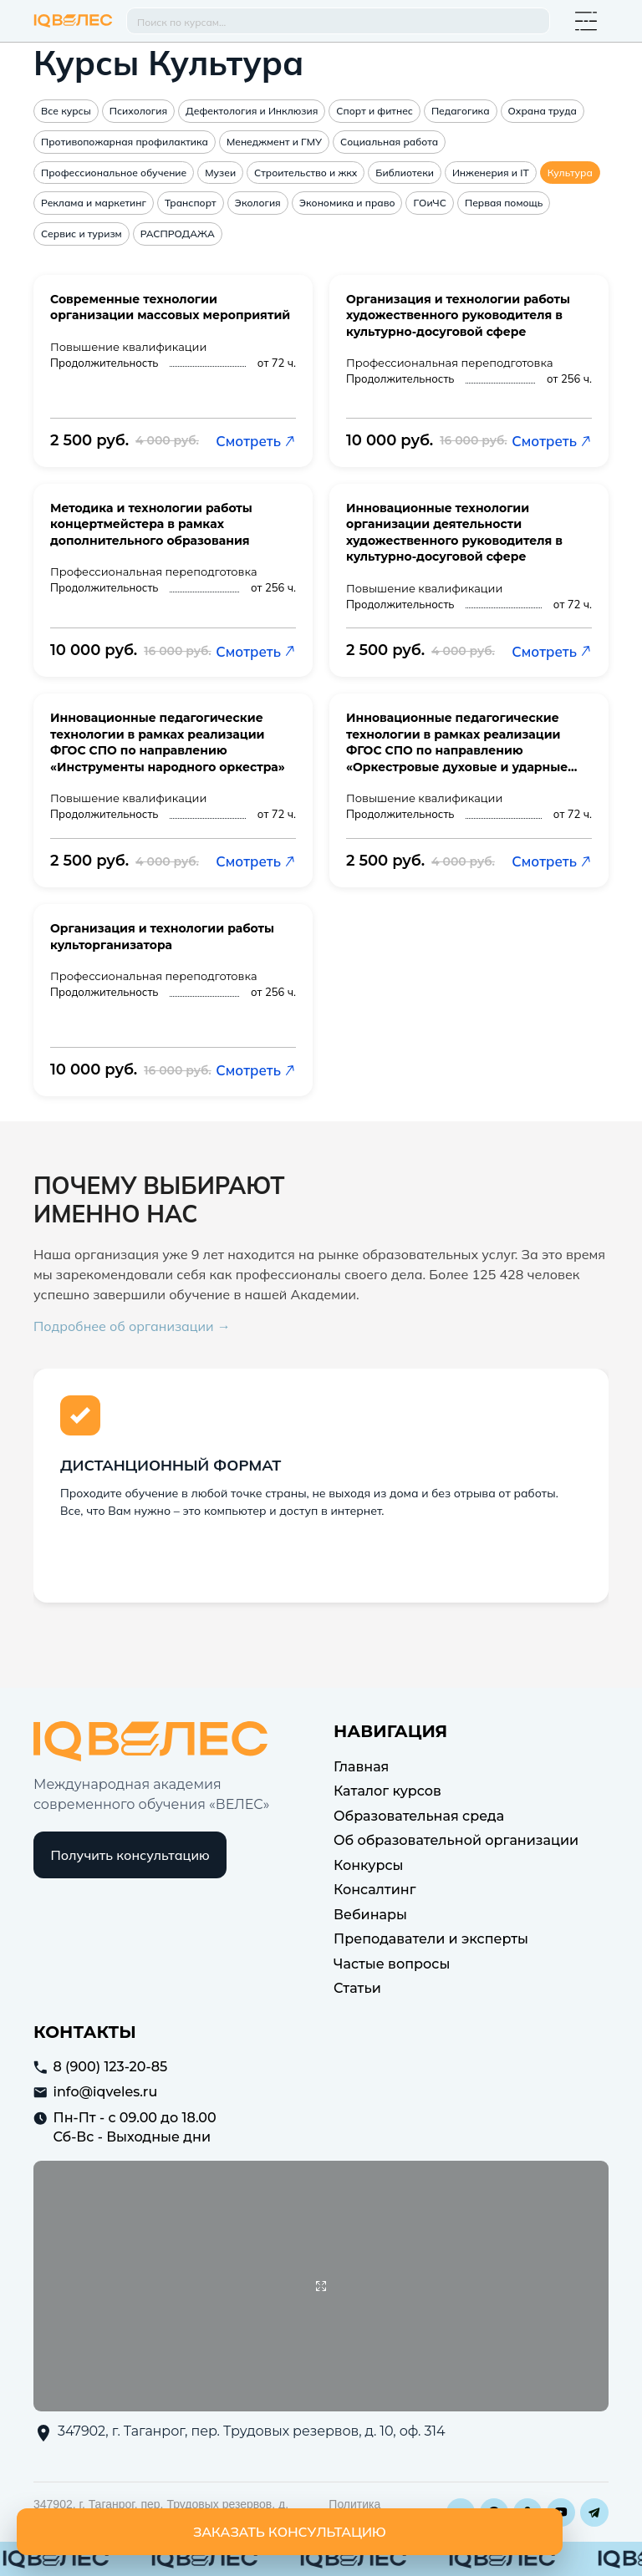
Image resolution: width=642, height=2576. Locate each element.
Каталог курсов (387, 1791)
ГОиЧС (429, 202)
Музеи (220, 172)
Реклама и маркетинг (93, 202)
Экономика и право (347, 202)
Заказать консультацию (289, 2531)
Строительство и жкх (305, 172)
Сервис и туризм (81, 233)
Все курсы (66, 110)
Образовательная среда (419, 1816)
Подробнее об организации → (132, 1326)
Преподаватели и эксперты (431, 1939)
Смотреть (256, 441)
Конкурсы (369, 1865)
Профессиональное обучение (113, 172)
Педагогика (460, 110)
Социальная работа (389, 141)
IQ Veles (73, 21)
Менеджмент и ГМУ (274, 141)
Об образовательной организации (456, 1840)
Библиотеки (404, 172)
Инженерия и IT (490, 172)
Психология (138, 110)
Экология (258, 202)
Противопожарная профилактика (124, 141)
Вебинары (370, 1915)
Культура (570, 172)
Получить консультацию (130, 1855)
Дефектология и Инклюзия (252, 110)
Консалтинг (375, 1890)
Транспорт (191, 202)
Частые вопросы (392, 1964)
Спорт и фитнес (374, 110)
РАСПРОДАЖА (177, 233)
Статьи (357, 1988)
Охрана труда (542, 110)
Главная (361, 1767)
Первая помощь (504, 202)
